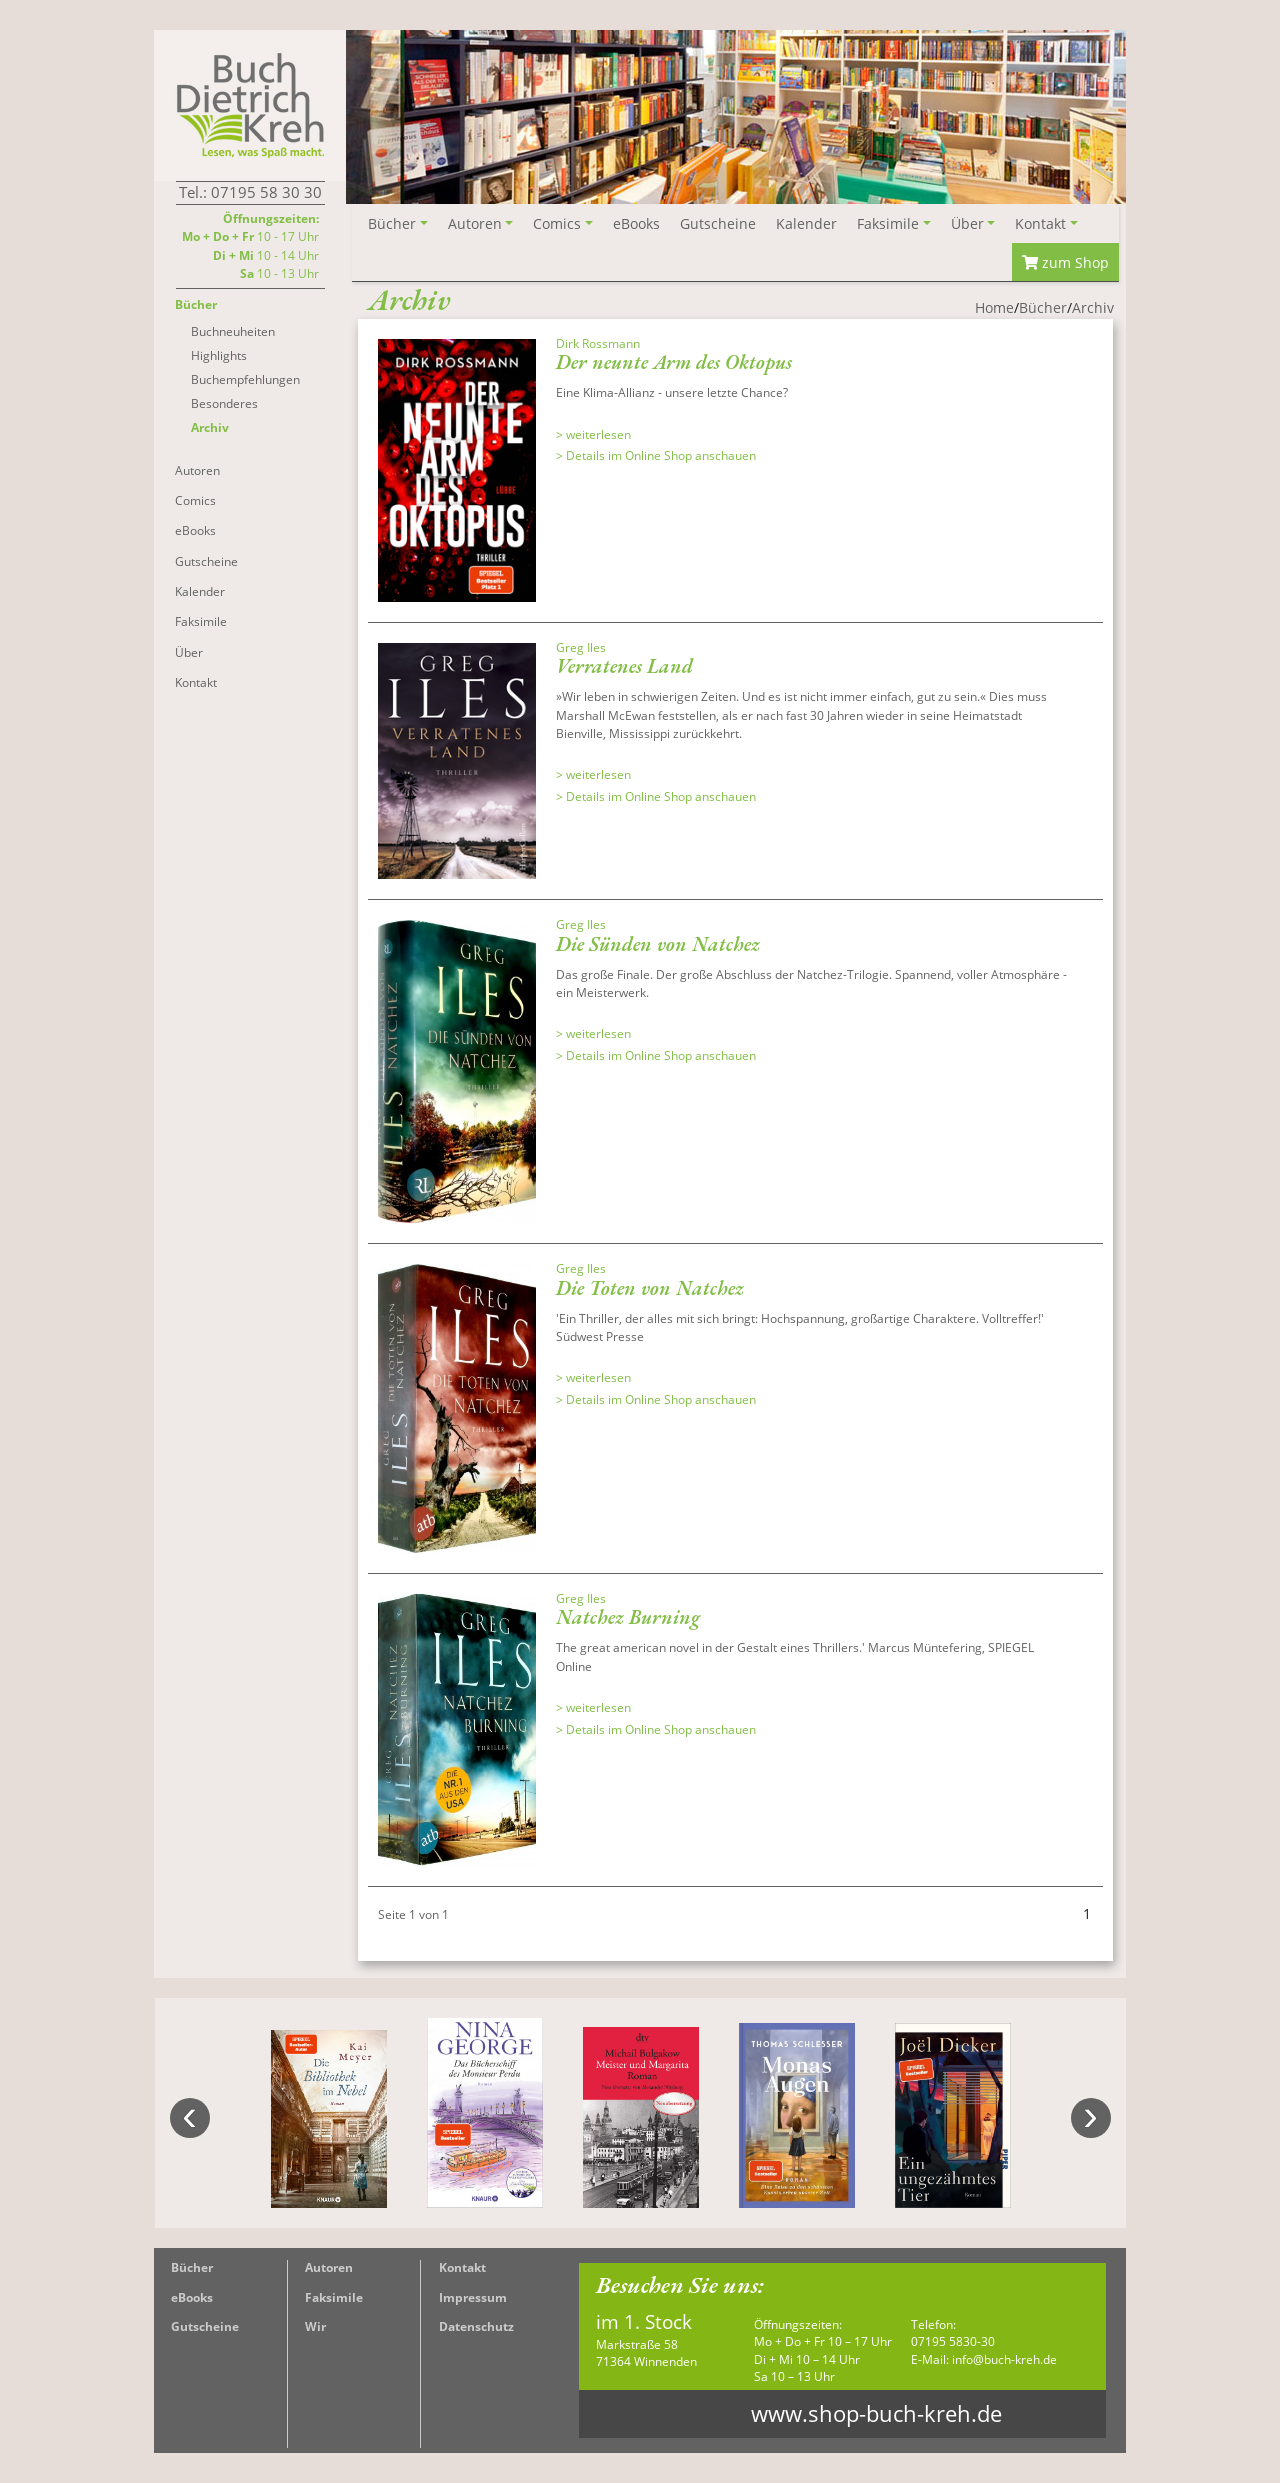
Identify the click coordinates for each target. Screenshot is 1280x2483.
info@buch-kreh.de (1004, 2359)
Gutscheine (205, 2326)
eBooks (192, 2297)
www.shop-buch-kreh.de (876, 2413)
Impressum (473, 2297)
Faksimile (334, 2297)
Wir (315, 2326)
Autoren (329, 2267)
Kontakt (462, 2267)
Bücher (192, 2267)
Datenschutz (476, 2326)
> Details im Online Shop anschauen (656, 455)
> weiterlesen (593, 434)
